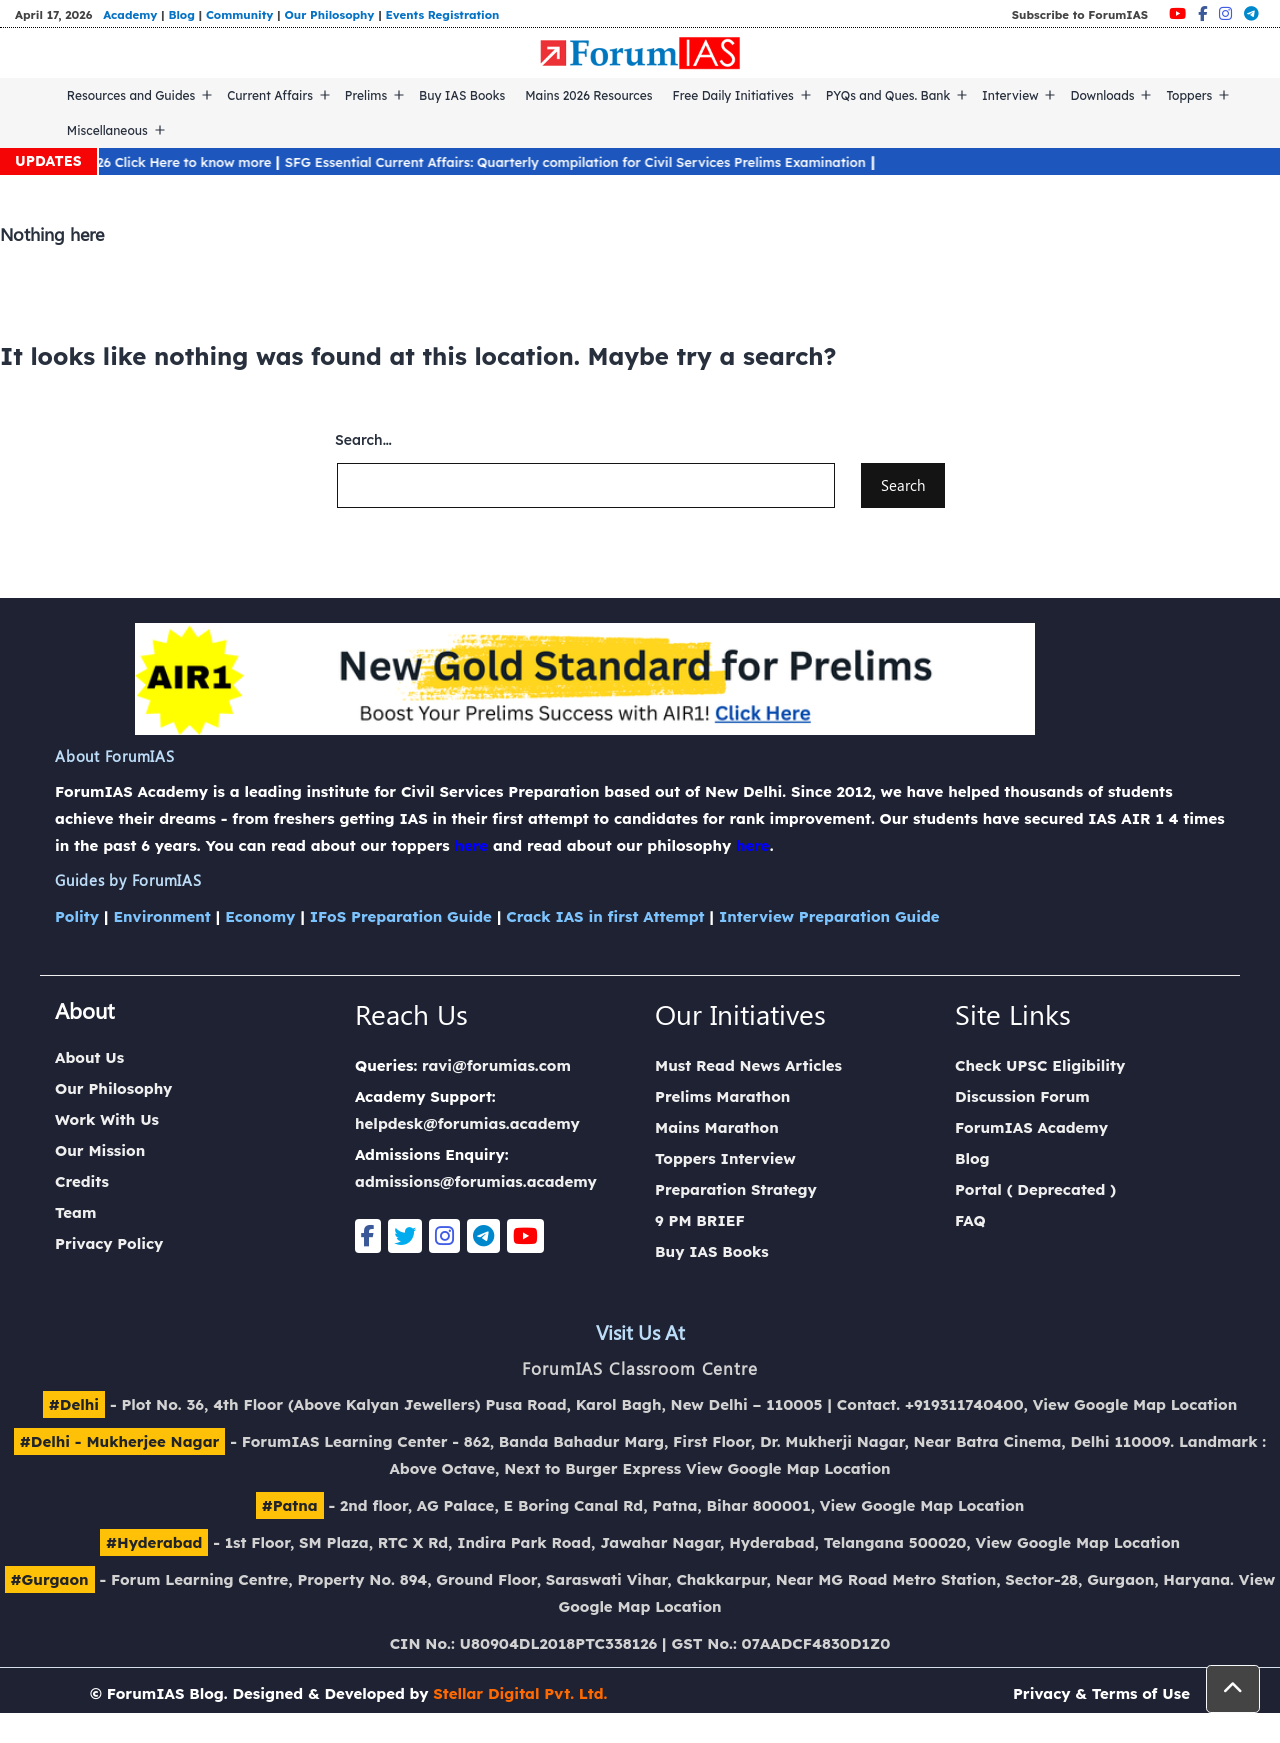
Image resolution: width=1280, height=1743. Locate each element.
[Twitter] (405, 1236)
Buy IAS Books (462, 95)
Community (240, 14)
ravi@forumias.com (496, 1065)
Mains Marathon (717, 1127)
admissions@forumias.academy (476, 1181)
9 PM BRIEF (700, 1220)
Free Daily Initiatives (733, 95)
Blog (181, 14)
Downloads (1102, 95)
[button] (1233, 1689)
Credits (82, 1181)
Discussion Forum (1022, 1096)
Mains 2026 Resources (588, 95)
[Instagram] (1225, 13)
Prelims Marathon (722, 1096)
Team (75, 1212)
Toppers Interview (725, 1158)
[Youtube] (1177, 13)
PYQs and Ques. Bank (888, 95)
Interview (1010, 95)
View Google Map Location (1135, 1404)
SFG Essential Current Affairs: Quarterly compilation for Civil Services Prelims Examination (585, 162)
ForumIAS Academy (1031, 1127)
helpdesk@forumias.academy (467, 1123)
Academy (130, 14)
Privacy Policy (109, 1243)
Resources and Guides (131, 95)
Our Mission (100, 1150)
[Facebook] (1202, 13)
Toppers (1189, 95)
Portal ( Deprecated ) (1035, 1189)
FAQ (970, 1220)
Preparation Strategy (736, 1189)
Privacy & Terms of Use (1101, 1693)
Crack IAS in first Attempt (605, 916)
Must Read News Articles (748, 1065)
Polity (77, 916)
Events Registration (443, 14)
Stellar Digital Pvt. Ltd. (520, 1693)
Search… (363, 440)
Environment (161, 916)
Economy (260, 916)
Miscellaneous (107, 130)
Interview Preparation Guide (829, 916)
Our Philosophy (329, 14)
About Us (89, 1057)
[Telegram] (1251, 13)
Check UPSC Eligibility (1040, 1065)
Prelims (366, 95)
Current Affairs (270, 95)
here (471, 845)
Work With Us (107, 1119)
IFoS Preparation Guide (401, 916)
